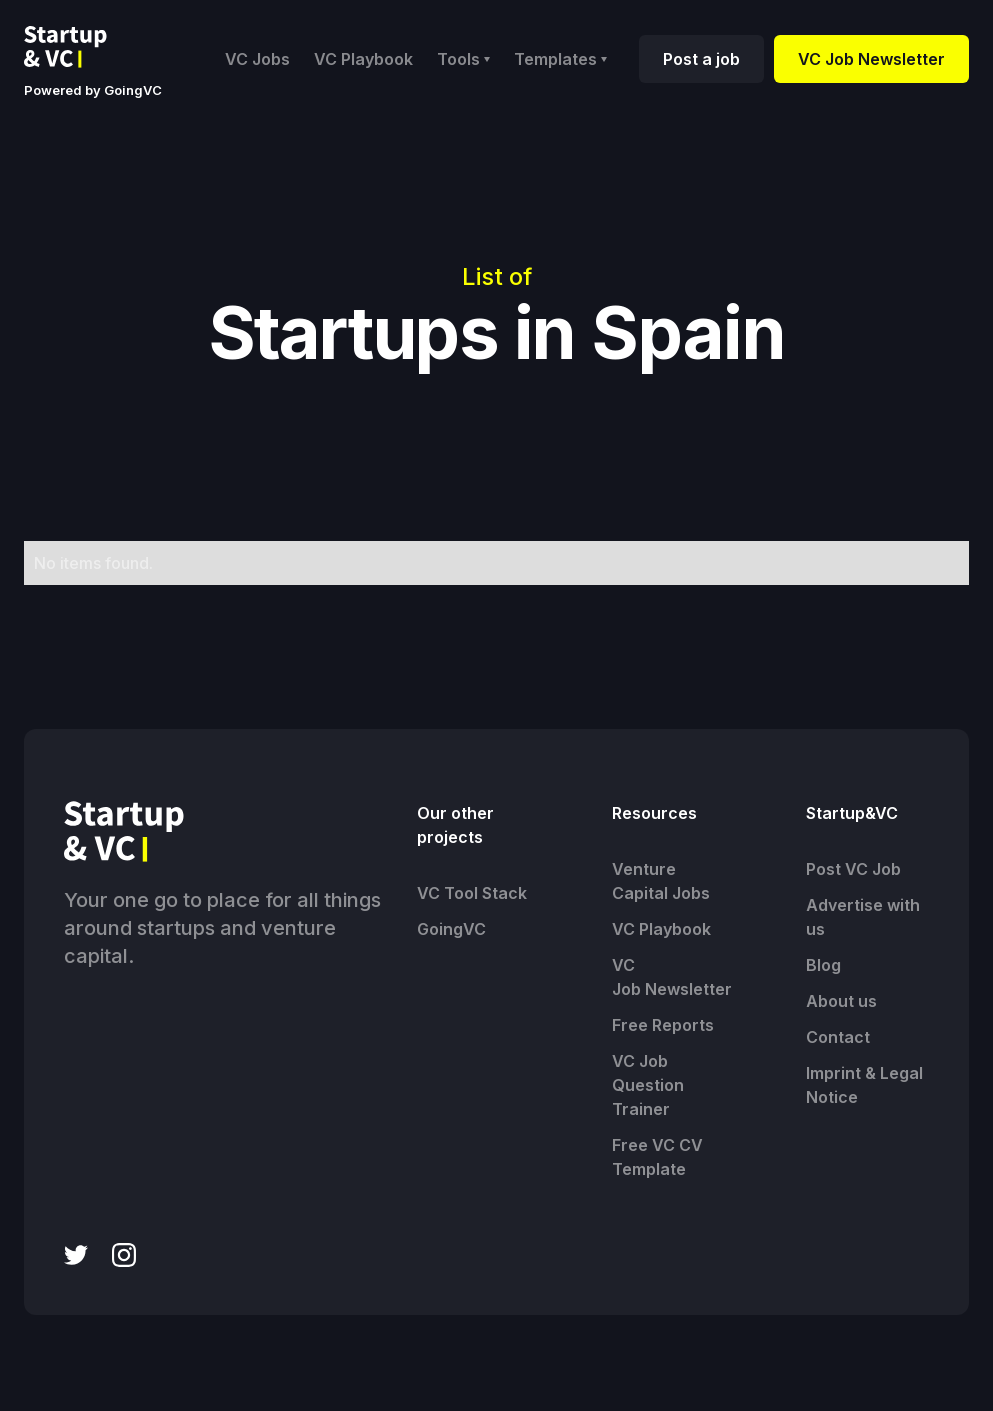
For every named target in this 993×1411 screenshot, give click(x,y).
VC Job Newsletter (871, 59)
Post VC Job (853, 869)
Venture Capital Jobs (661, 881)
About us (841, 1001)
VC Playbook (363, 59)
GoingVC (451, 929)
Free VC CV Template (657, 1157)
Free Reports (663, 1025)
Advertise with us (863, 917)
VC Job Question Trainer (648, 1085)
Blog (823, 965)
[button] (463, 59)
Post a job (701, 59)
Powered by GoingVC (93, 90)
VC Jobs (257, 59)
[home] (81, 47)
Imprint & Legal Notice (864, 1085)
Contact (838, 1037)
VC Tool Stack (472, 893)
